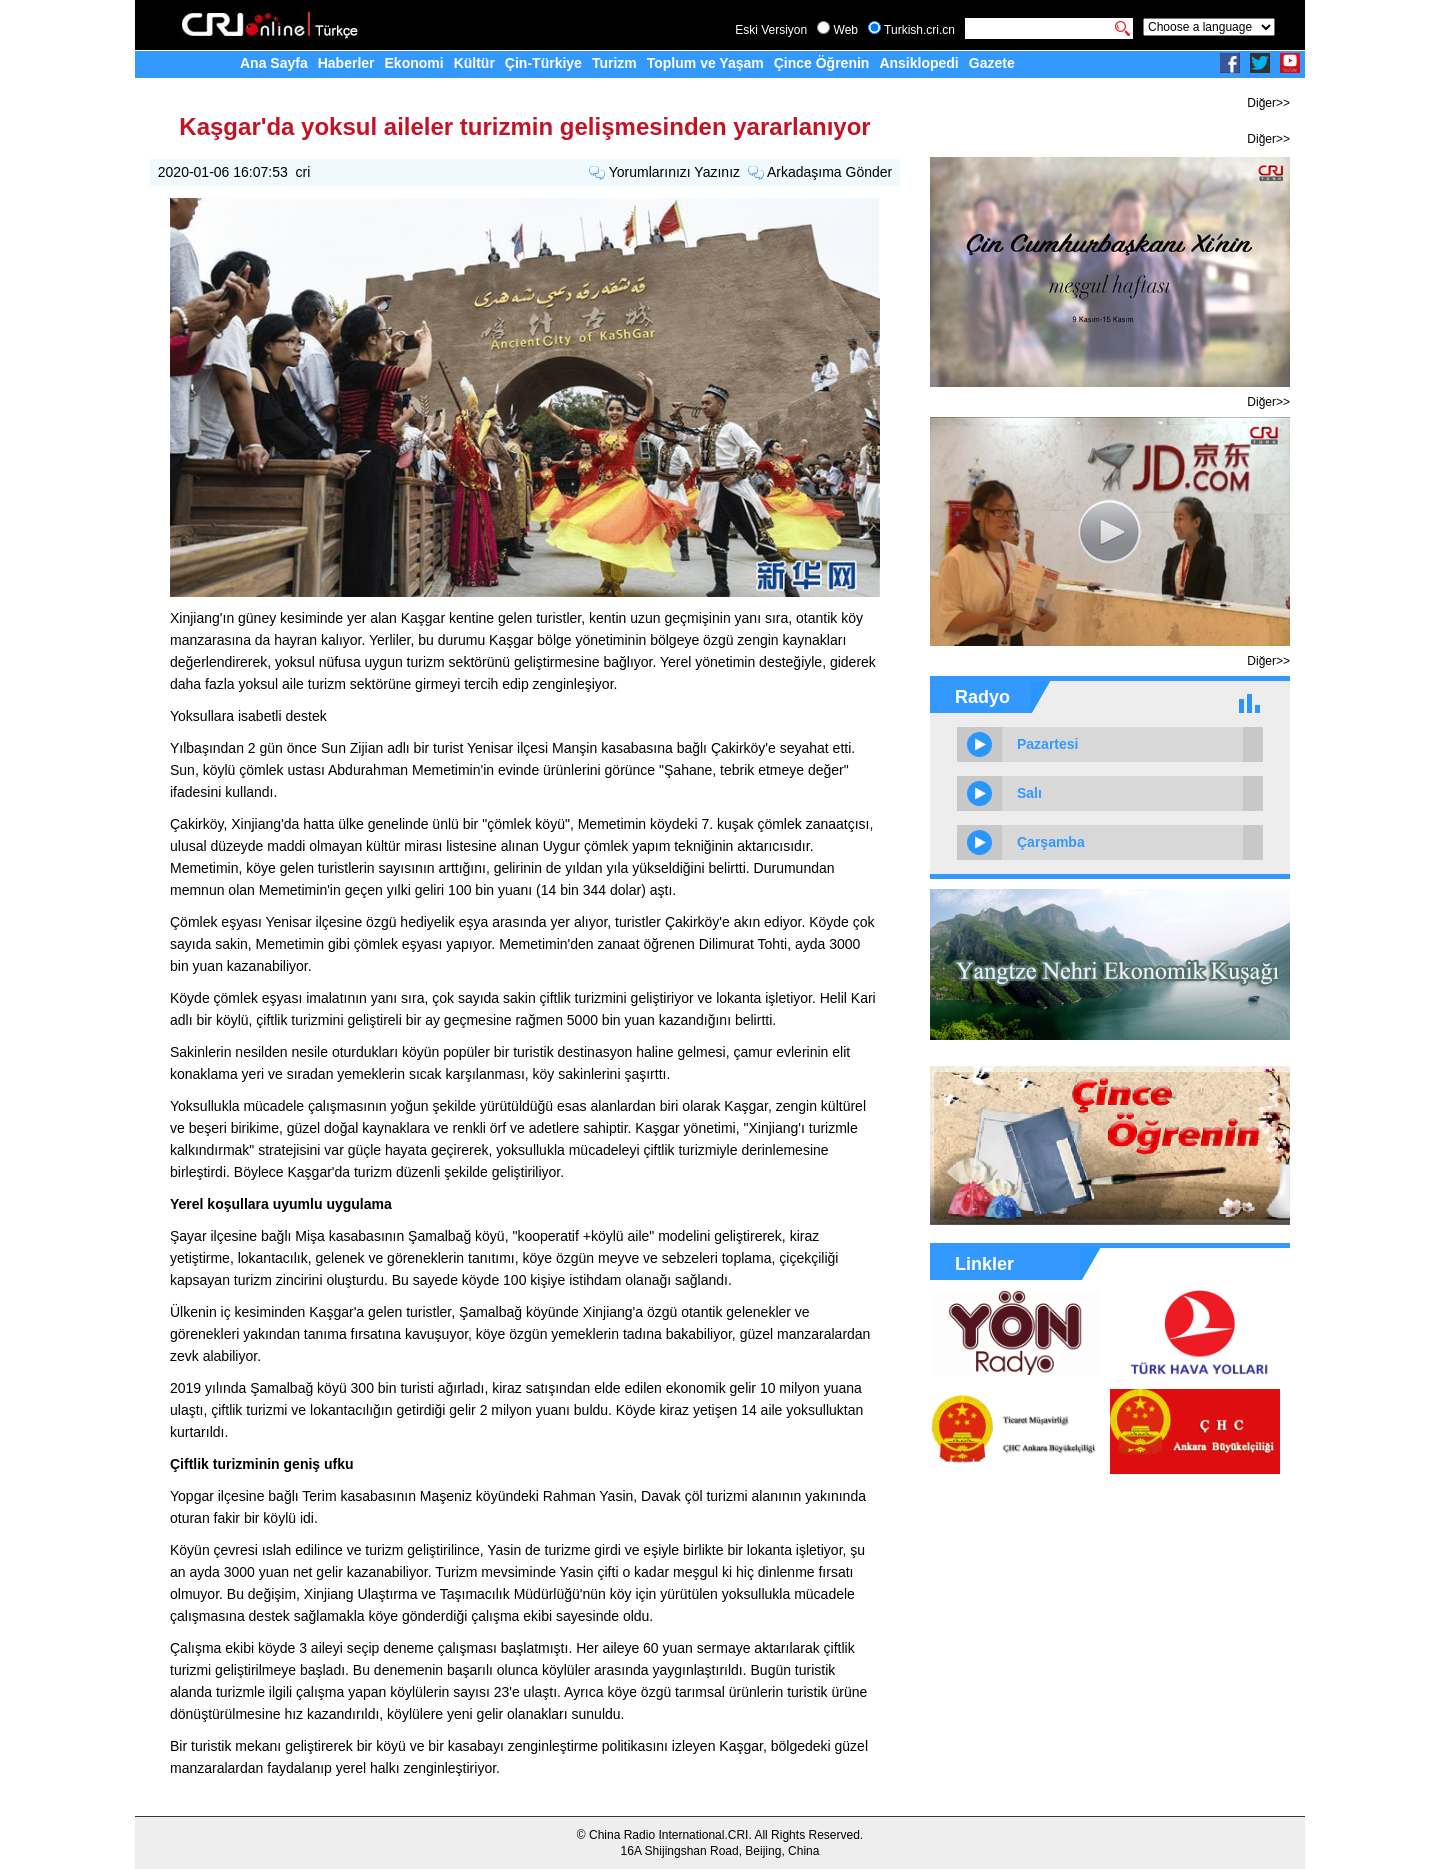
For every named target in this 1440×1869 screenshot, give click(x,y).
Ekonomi (414, 63)
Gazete (992, 63)
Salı (1029, 793)
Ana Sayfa (274, 63)
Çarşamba (1051, 842)
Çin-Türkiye (543, 63)
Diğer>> (1268, 103)
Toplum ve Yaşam (705, 63)
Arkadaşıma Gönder (829, 172)
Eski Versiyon (771, 30)
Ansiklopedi (918, 63)
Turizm (614, 63)
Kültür (474, 63)
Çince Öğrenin (822, 63)
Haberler (346, 63)
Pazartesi (1047, 744)
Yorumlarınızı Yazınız (674, 172)
